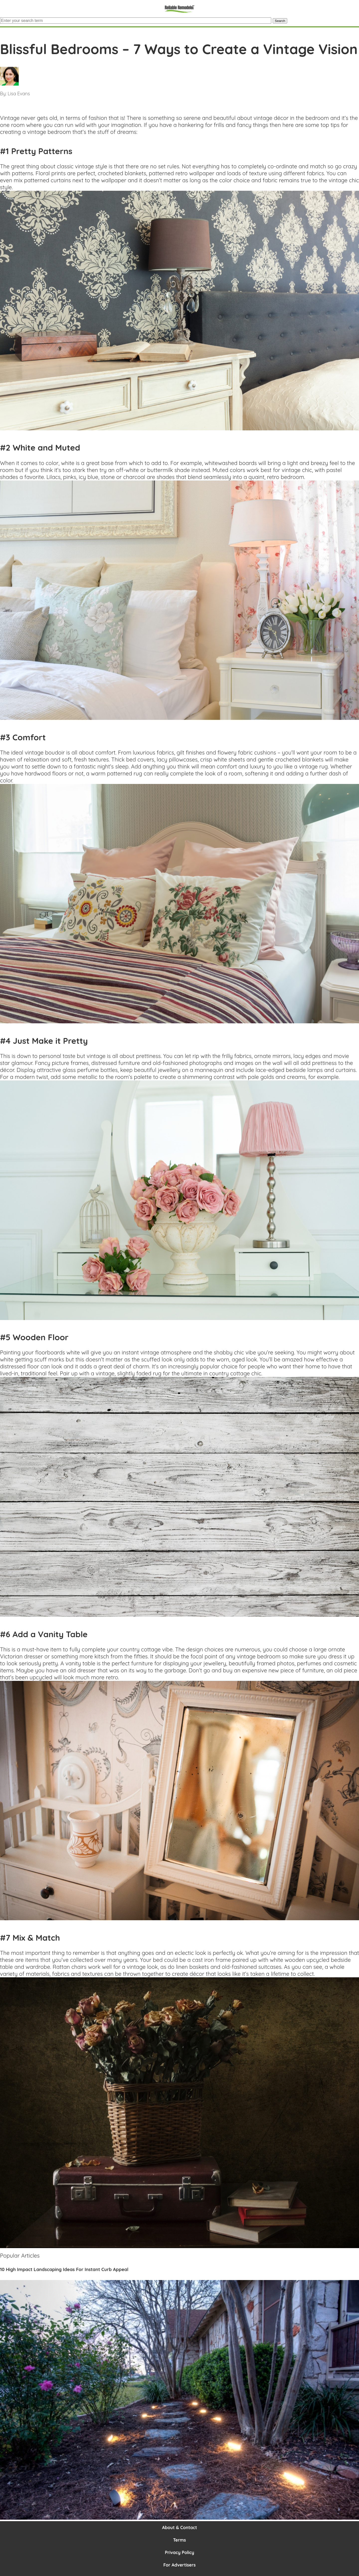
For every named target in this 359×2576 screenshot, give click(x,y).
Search (280, 21)
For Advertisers (179, 2565)
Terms (179, 2540)
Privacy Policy (179, 2552)
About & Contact (179, 2527)
